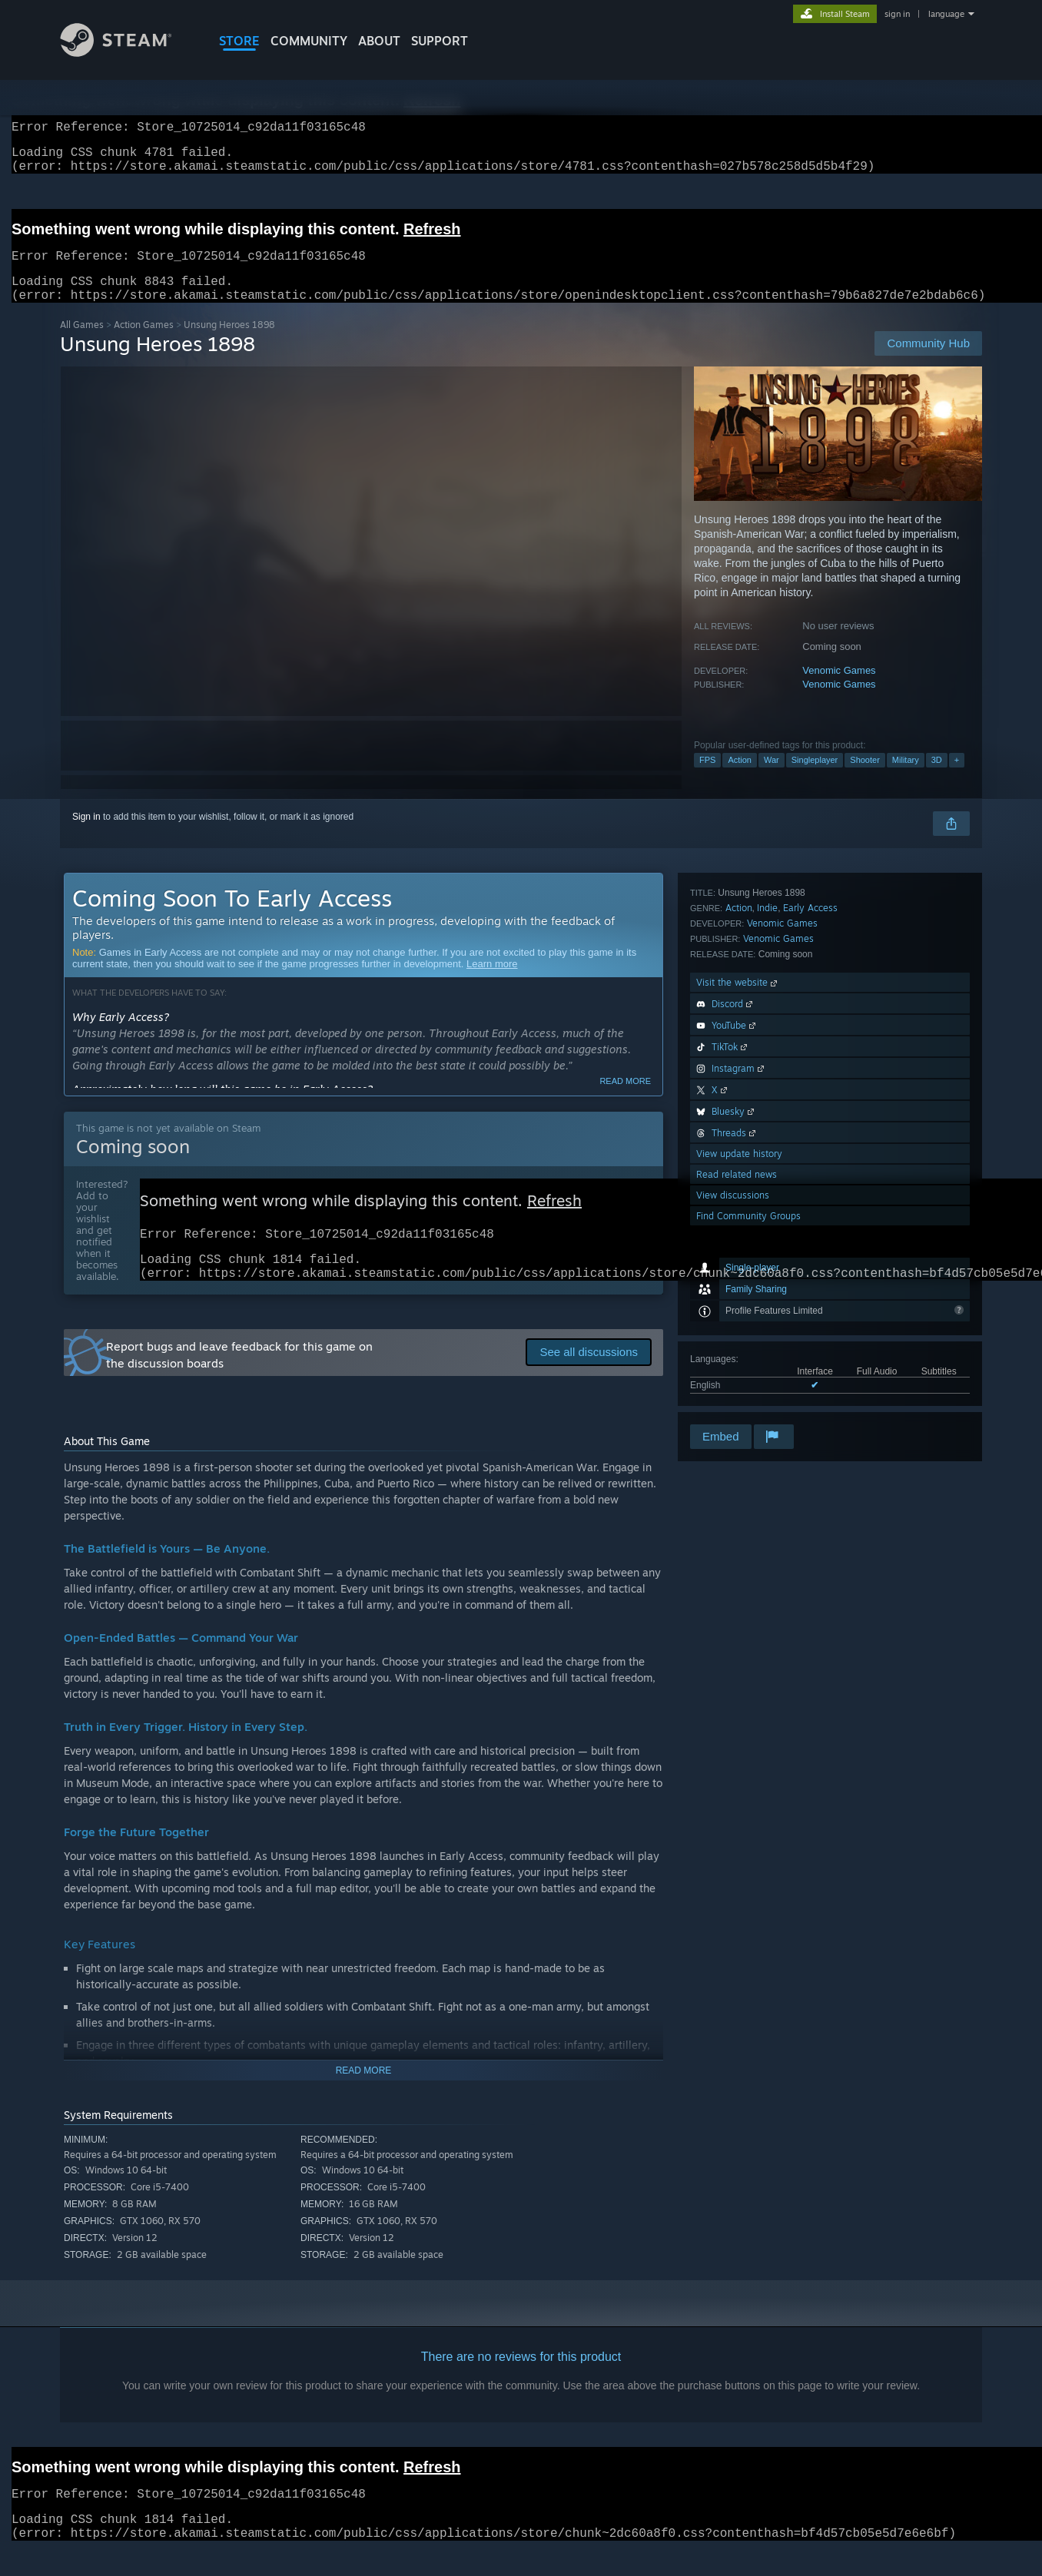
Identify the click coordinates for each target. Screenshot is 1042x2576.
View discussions (732, 1380)
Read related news (736, 1359)
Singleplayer (814, 778)
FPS (707, 778)
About (379, 40)
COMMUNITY (308, 40)
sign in (897, 13)
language (946, 13)
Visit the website (738, 1167)
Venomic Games (838, 689)
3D (936, 778)
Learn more (491, 982)
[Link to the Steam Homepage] (127, 52)
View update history (739, 1338)
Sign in (86, 835)
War (771, 778)
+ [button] (956, 778)
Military (905, 778)
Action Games (144, 343)
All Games (82, 343)
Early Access (810, 1093)
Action (740, 778)
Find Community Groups (748, 1401)
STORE (239, 40)
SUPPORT (439, 40)
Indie (767, 1093)
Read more (625, 1099)
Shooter (865, 778)
